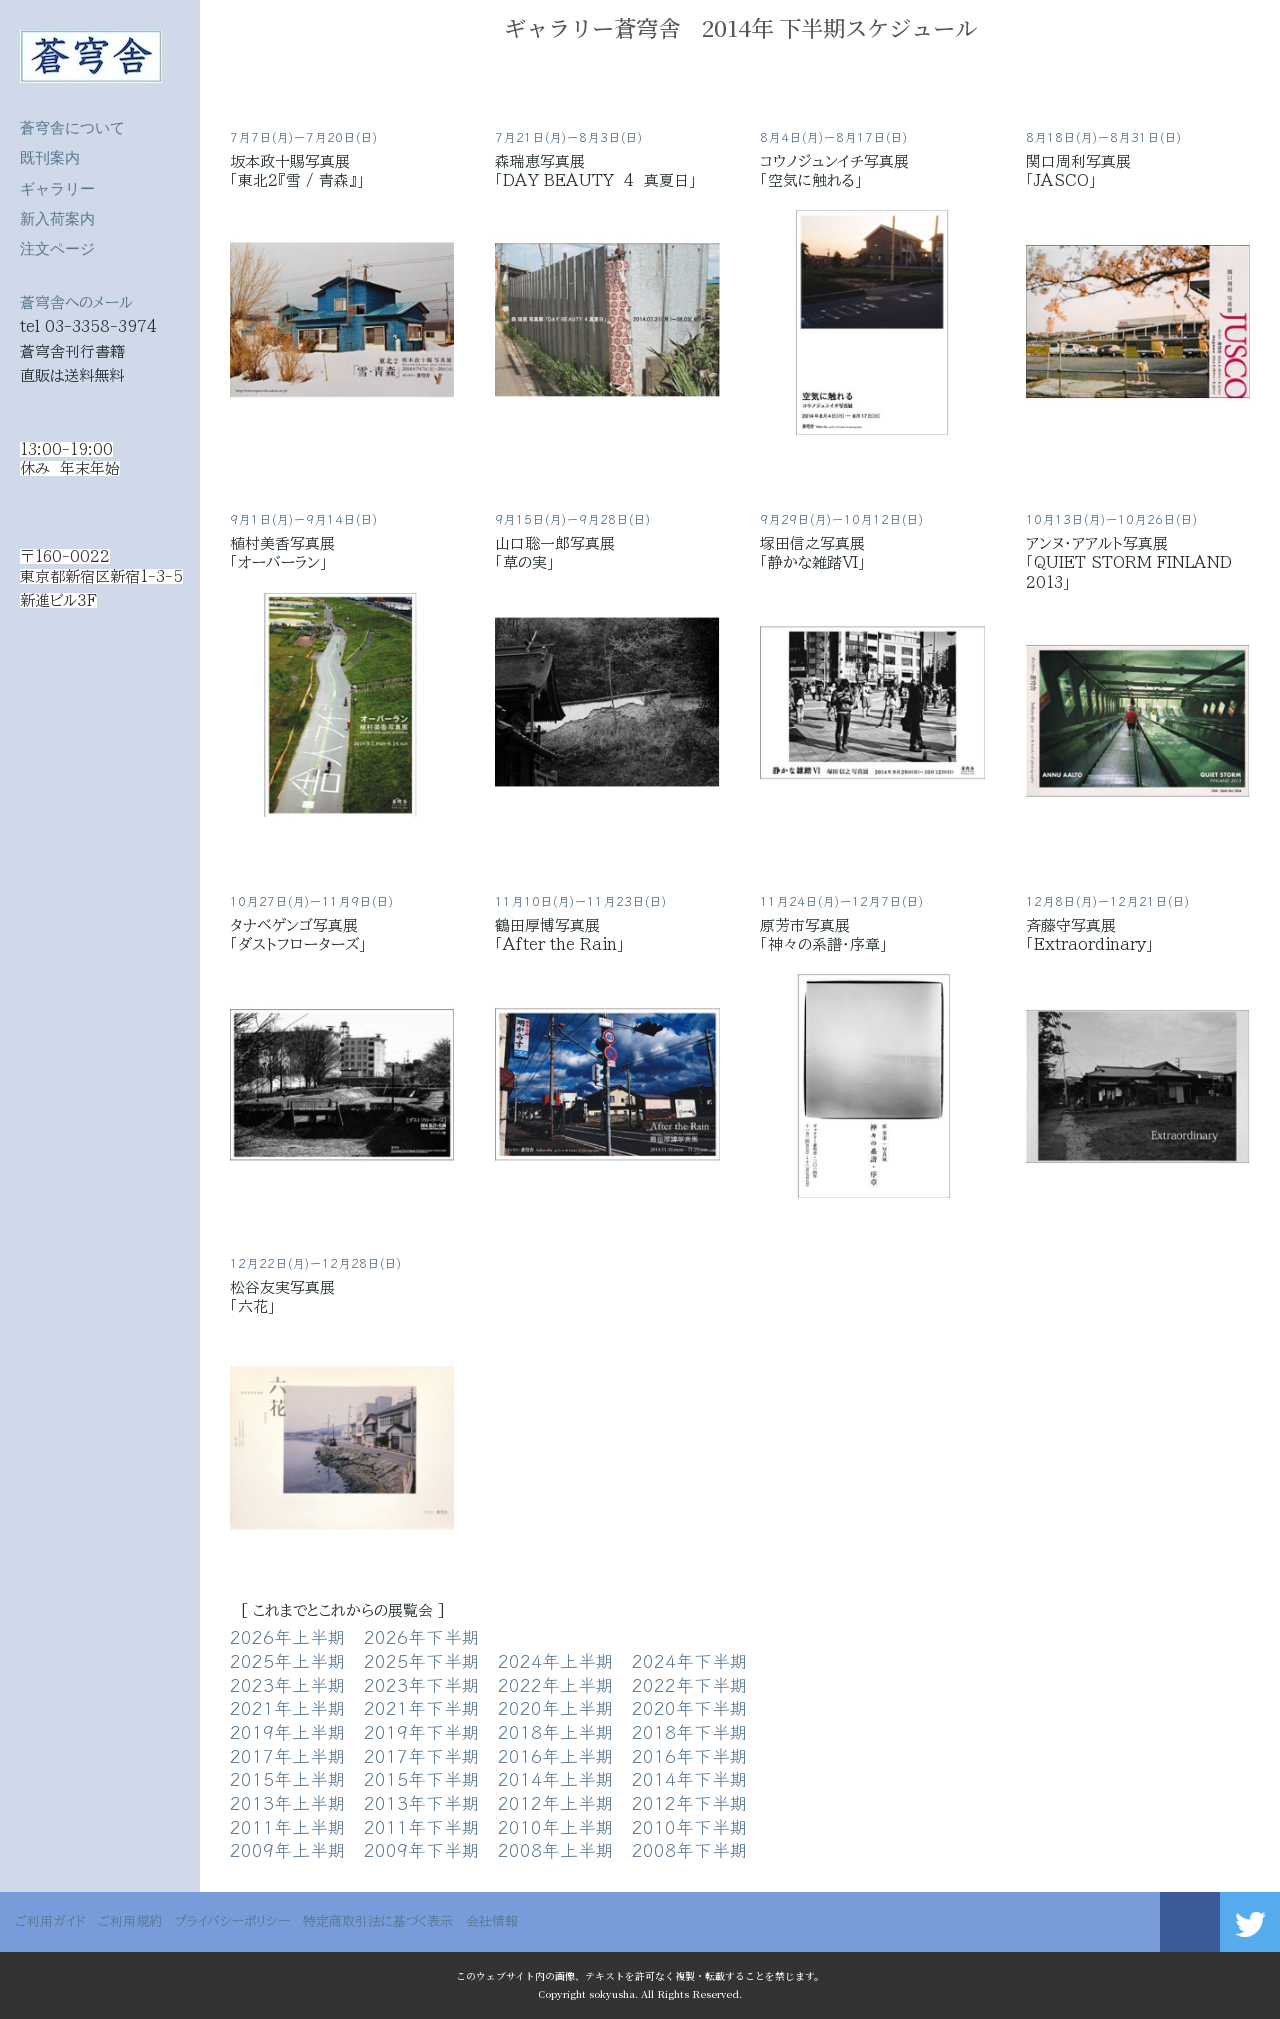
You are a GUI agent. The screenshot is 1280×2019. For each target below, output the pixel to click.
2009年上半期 (288, 1849)
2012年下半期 (690, 1802)
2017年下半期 (422, 1755)
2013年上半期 (288, 1802)
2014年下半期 (690, 1778)
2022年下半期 (690, 1684)
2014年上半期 (556, 1778)
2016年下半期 (690, 1755)
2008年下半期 (690, 1849)
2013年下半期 (422, 1802)
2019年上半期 (288, 1731)
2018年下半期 (690, 1731)
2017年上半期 (288, 1755)
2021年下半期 (422, 1707)
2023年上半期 (288, 1684)
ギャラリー (57, 188)
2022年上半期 (556, 1684)
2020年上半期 (556, 1707)
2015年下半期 (422, 1778)
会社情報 (492, 1921)
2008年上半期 (556, 1849)
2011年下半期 (422, 1826)
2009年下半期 (422, 1849)
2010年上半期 (556, 1826)
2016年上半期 (556, 1755)
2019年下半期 (422, 1731)
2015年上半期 (288, 1778)
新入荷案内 (57, 218)
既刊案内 (50, 157)
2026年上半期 (288, 1636)
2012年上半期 (556, 1802)
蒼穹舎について (72, 127)
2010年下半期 (690, 1826)
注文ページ (57, 248)
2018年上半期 (556, 1731)
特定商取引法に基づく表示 (378, 1921)
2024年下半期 (690, 1660)
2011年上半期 (288, 1826)
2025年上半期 (288, 1660)
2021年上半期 (288, 1707)
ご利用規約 (130, 1921)
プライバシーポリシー (232, 1921)
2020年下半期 (690, 1707)
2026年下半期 (422, 1636)
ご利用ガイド (50, 1921)
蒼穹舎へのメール (76, 302)
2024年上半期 (556, 1660)
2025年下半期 (422, 1660)
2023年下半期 (422, 1684)
